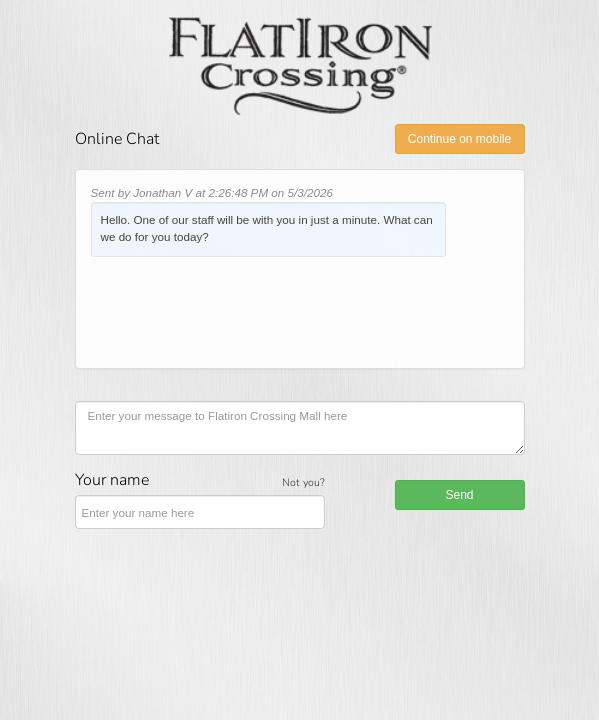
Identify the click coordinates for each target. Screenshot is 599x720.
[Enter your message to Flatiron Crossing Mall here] (300, 428)
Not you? (303, 482)
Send (459, 495)
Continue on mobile (459, 139)
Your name (112, 480)
